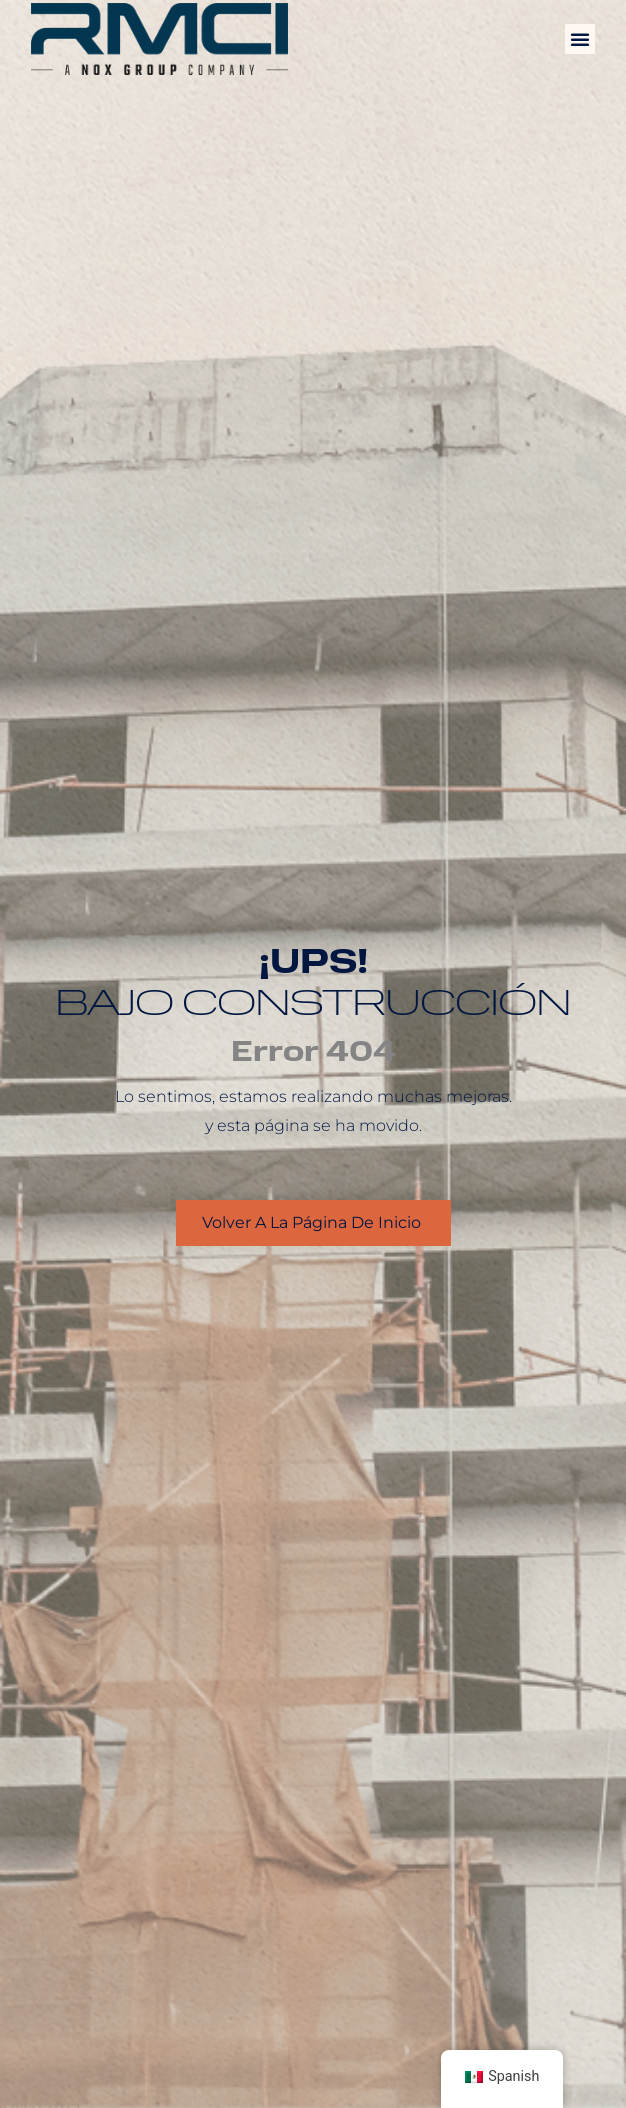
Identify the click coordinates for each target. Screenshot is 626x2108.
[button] (580, 39)
